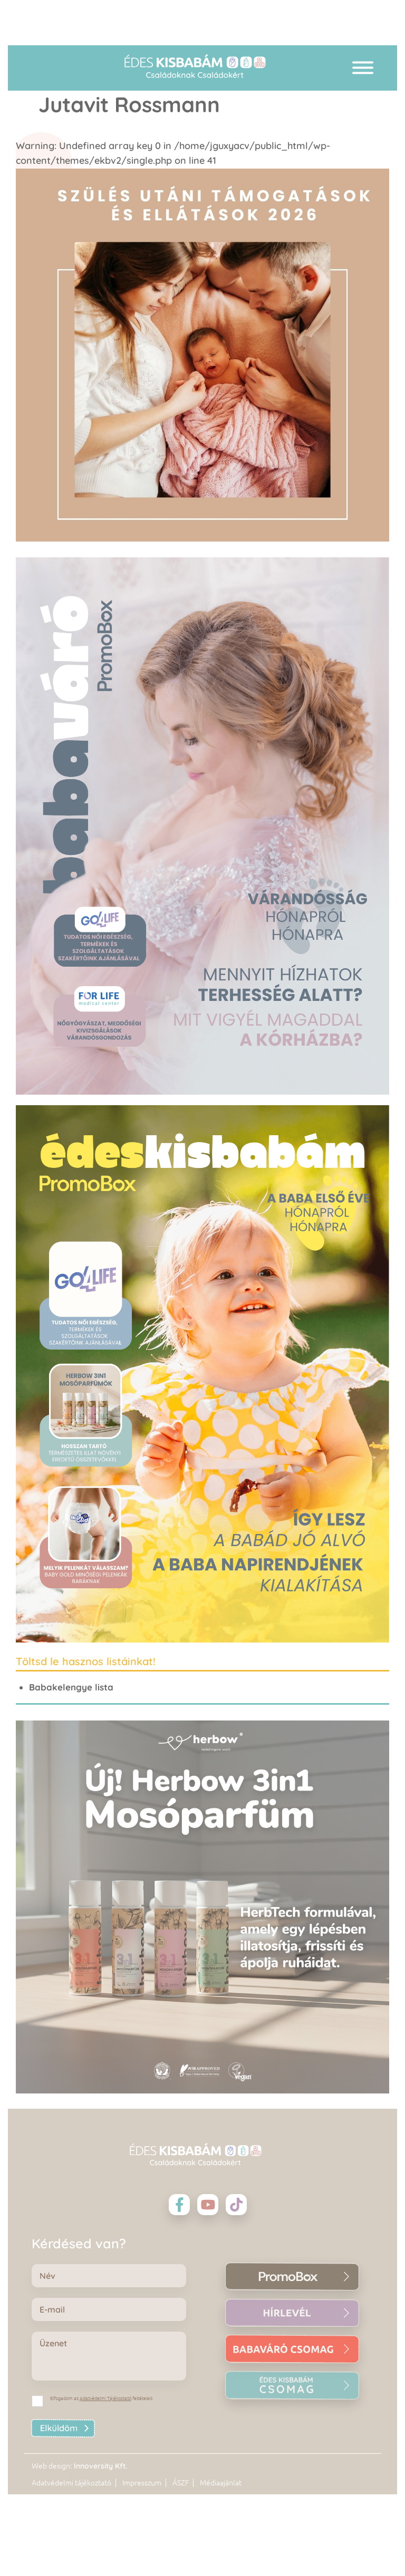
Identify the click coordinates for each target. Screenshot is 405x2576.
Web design (51, 2466)
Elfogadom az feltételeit (101, 2398)
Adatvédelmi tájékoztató (71, 2483)
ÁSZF (180, 2483)
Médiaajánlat (221, 2483)
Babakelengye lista (71, 1687)
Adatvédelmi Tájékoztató (105, 2398)
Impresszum (141, 2483)
